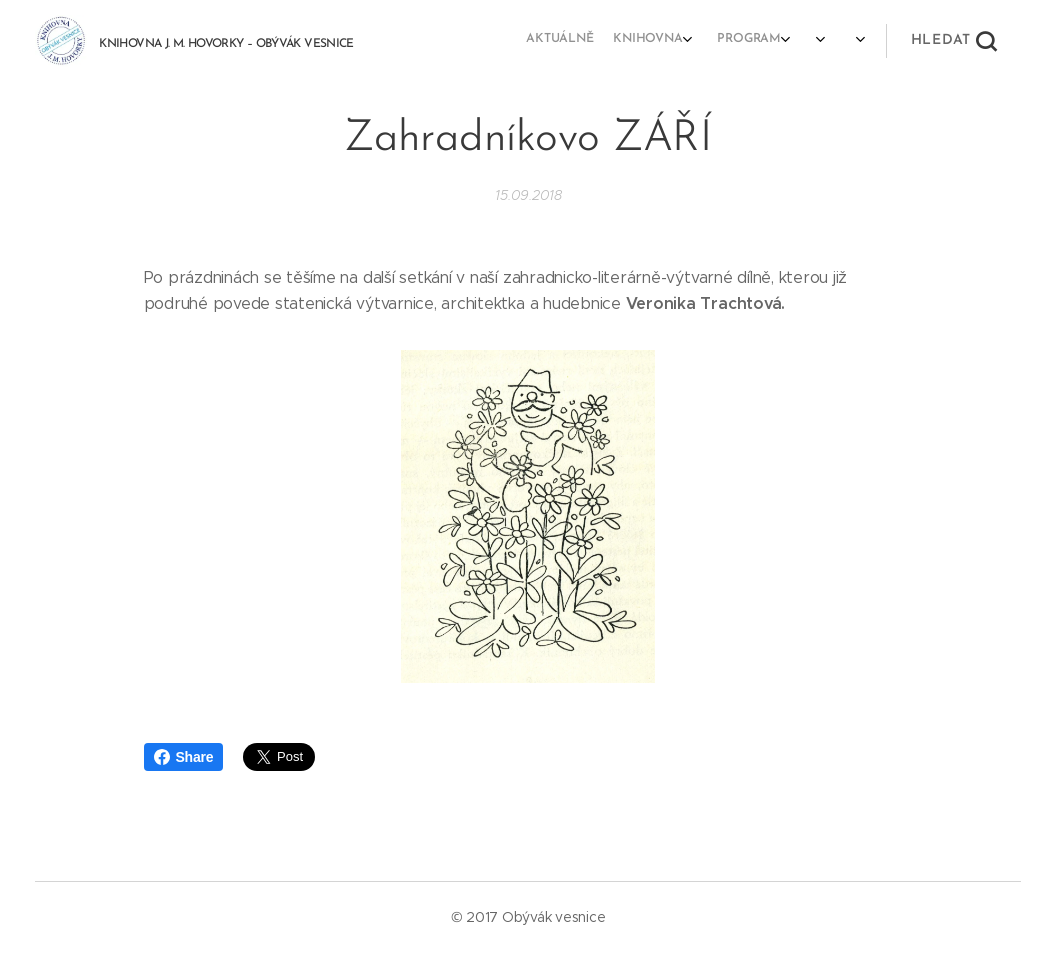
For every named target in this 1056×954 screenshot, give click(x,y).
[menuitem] (728, 41)
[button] (953, 41)
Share (184, 757)
